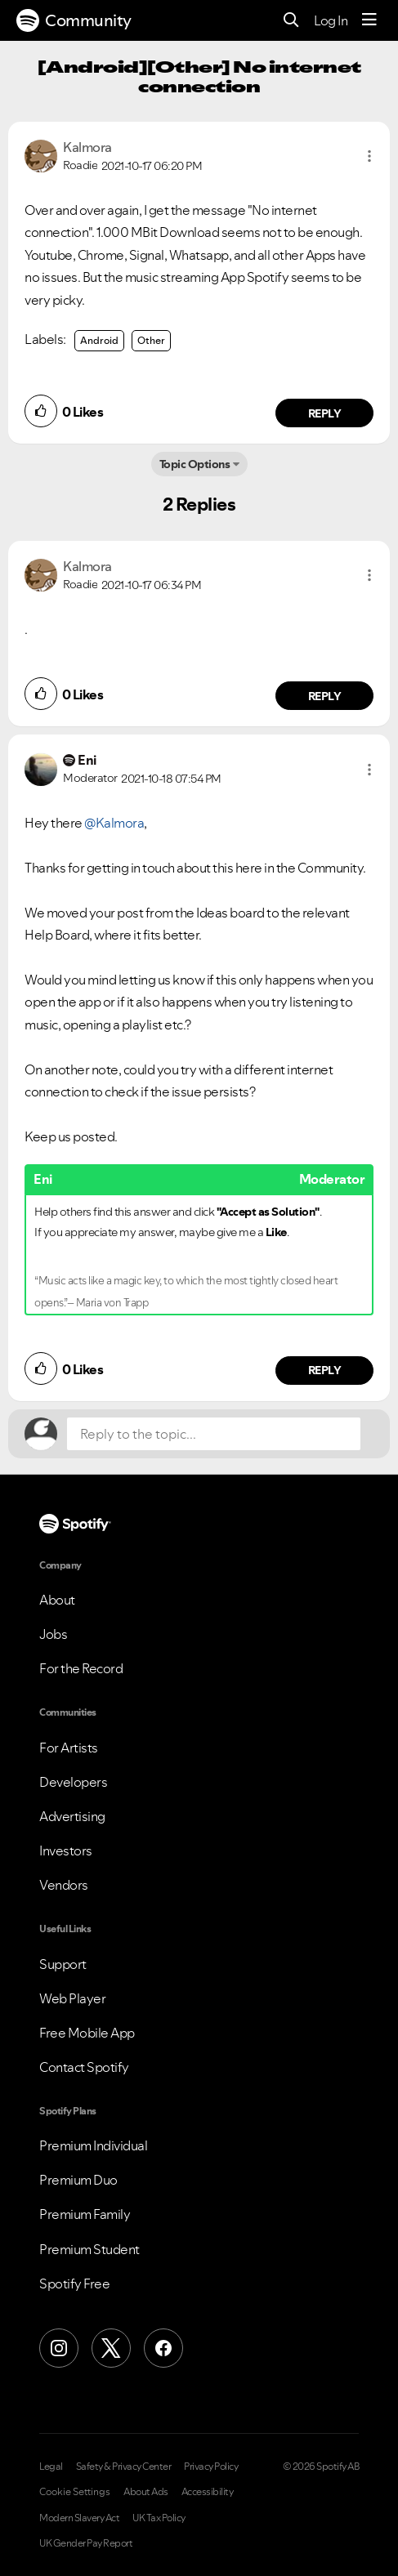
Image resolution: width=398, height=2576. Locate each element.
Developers (73, 1782)
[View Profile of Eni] (87, 760)
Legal (51, 2466)
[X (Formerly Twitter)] (111, 2348)
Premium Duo (78, 2180)
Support (63, 1964)
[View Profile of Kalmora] (87, 147)
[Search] (291, 20)
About (57, 1600)
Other (151, 340)
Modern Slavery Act (79, 2518)
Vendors (63, 1885)
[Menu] (369, 20)
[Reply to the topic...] (213, 1433)
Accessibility (207, 2491)
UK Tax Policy (159, 2518)
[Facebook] (163, 2348)
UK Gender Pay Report (85, 2543)
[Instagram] (58, 2348)
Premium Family (84, 2214)
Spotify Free (74, 2284)
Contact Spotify (84, 2067)
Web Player (72, 1998)
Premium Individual (93, 2145)
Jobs (53, 1634)
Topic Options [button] (194, 464)
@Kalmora (114, 823)
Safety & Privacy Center (124, 2466)
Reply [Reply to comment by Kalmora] (325, 413)
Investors (65, 1850)
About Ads (145, 2491)
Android (99, 340)
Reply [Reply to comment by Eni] (325, 1370)
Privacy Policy (211, 2466)
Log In (330, 20)
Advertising (72, 1816)
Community (74, 20)
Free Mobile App (87, 2033)
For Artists (68, 1748)
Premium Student (89, 2249)
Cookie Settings (74, 2491)
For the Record (81, 1668)
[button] (369, 156)
